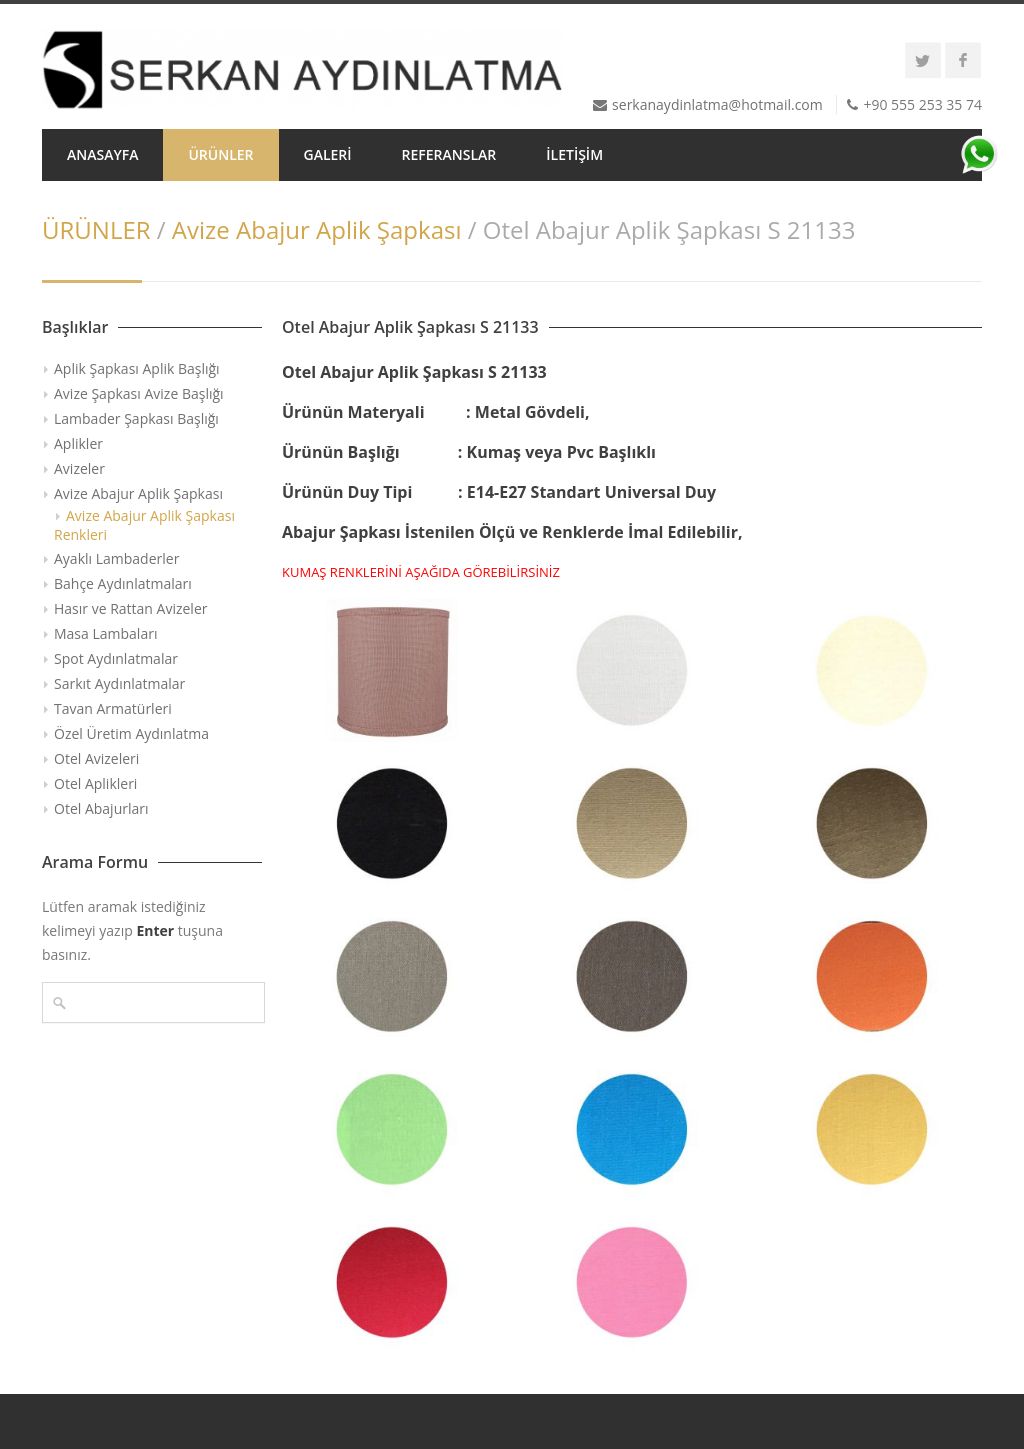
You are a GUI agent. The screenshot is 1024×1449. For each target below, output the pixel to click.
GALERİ (328, 154)
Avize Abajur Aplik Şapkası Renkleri (144, 525)
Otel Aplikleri (95, 783)
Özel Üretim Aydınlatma (131, 733)
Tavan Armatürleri (113, 708)
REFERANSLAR (449, 154)
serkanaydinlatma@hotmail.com (717, 104)
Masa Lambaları (105, 633)
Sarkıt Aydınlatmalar (119, 683)
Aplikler (78, 443)
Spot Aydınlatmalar (116, 658)
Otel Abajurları (101, 808)
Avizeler (79, 468)
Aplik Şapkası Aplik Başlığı (137, 368)
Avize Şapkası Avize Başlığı (139, 393)
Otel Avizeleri (96, 758)
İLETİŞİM (574, 154)
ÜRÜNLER (220, 154)
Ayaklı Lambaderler (116, 558)
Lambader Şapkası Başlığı (136, 418)
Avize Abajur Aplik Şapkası (317, 229)
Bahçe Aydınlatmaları (123, 583)
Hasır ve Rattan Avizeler (130, 608)
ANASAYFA (102, 154)
